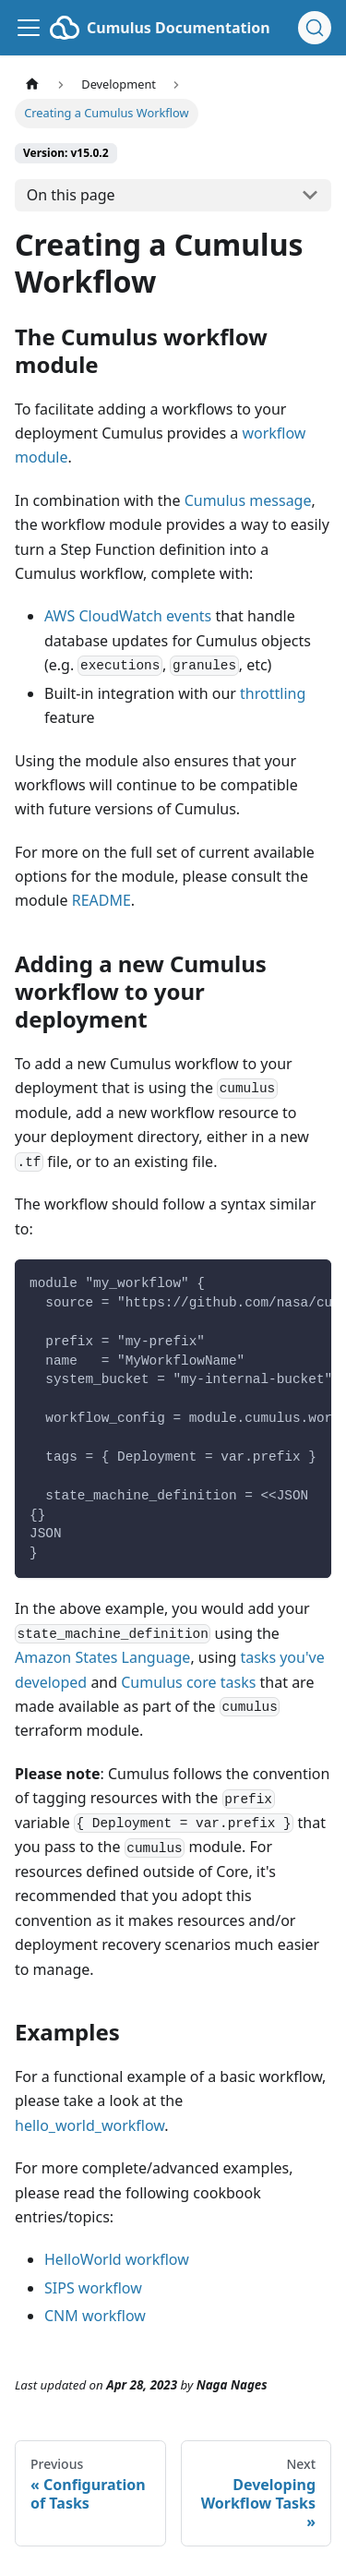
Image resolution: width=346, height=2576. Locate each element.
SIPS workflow (93, 2288)
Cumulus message (248, 500)
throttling (272, 693)
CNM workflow (95, 2315)
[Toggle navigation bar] (28, 28)
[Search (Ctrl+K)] (314, 27)
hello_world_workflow (89, 2125)
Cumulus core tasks (188, 1682)
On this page (71, 195)
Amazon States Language (102, 1657)
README (101, 900)
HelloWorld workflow (116, 2259)
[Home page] (32, 84)
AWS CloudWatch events (127, 616)
